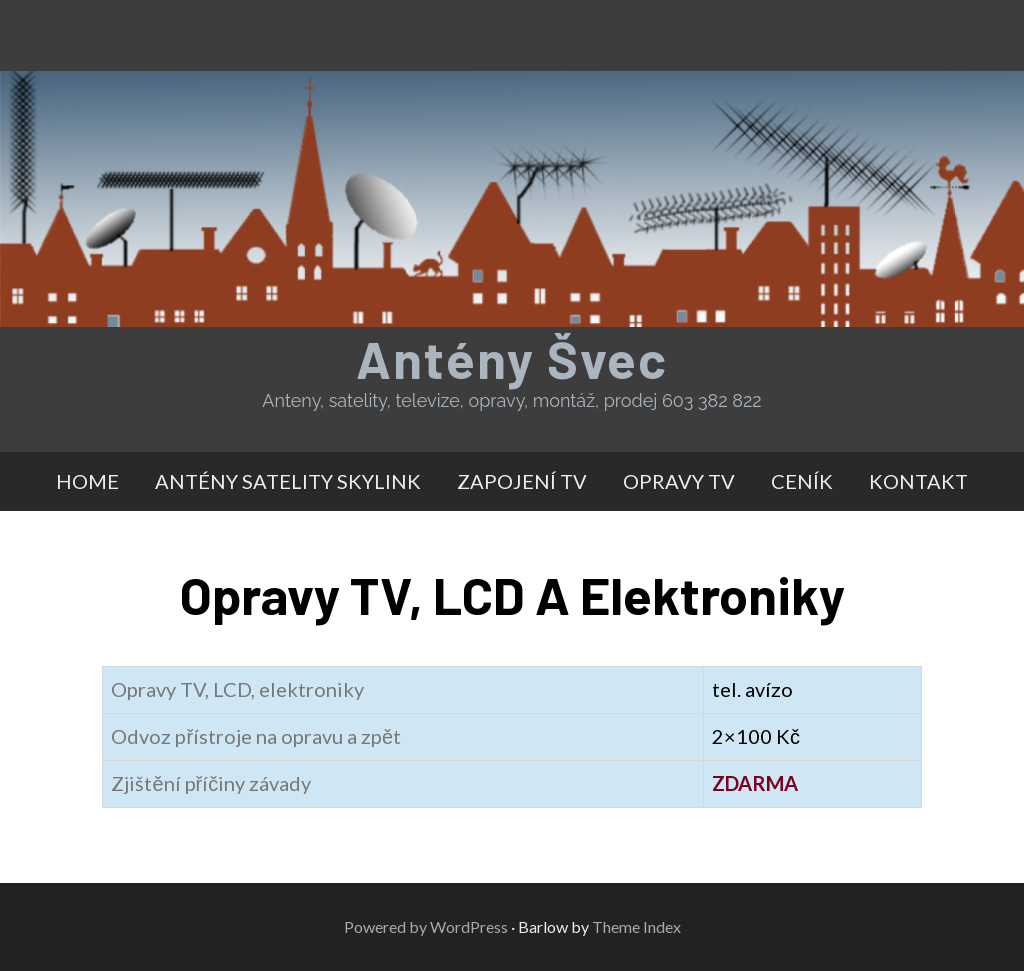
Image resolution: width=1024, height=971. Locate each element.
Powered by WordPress (426, 926)
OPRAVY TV (679, 481)
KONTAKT (918, 481)
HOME (87, 481)
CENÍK (802, 481)
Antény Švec (512, 358)
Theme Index (636, 926)
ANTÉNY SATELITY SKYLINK (288, 481)
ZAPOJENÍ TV (522, 481)
